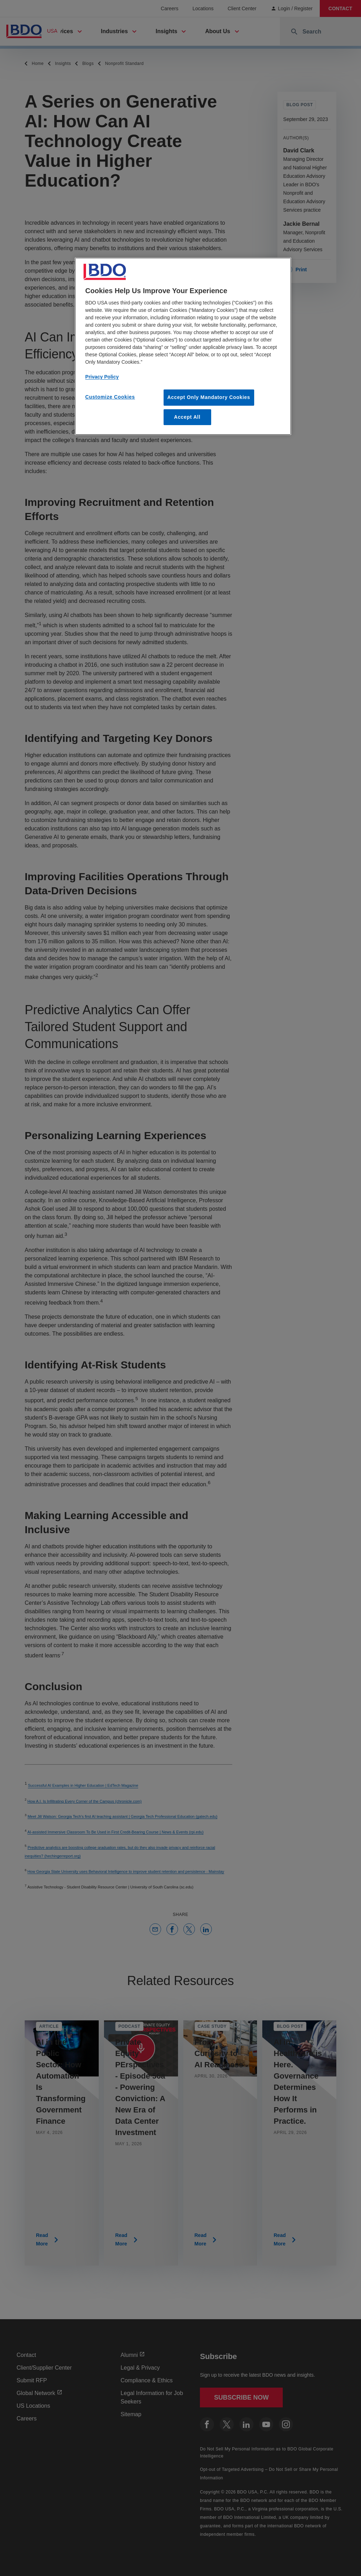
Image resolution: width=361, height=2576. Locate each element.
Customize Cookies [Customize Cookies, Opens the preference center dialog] (110, 397)
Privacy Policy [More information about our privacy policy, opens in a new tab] (102, 377)
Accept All (187, 417)
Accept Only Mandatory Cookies (208, 397)
